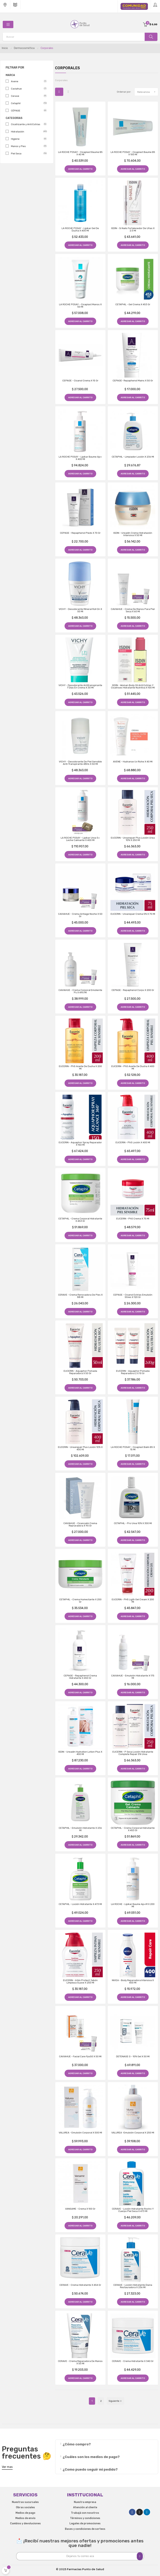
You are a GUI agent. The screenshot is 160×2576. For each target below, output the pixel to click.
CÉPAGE (27, 110)
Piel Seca (27, 153)
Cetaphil (27, 103)
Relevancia (147, 92)
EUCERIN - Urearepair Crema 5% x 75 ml (133, 914)
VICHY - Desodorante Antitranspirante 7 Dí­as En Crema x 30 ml (80, 686)
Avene (27, 81)
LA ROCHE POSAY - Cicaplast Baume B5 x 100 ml (133, 153)
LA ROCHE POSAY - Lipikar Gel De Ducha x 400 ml (80, 229)
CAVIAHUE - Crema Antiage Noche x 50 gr (80, 915)
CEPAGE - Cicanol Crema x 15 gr (80, 380)
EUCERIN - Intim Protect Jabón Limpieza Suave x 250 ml (80, 1981)
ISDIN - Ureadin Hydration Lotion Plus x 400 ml (80, 1753)
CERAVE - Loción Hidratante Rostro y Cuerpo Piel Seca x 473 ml (133, 2210)
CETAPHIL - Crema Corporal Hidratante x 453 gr (80, 1219)
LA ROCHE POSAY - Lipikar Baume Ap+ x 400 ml (80, 458)
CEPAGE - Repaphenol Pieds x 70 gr (80, 533)
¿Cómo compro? (77, 2444)
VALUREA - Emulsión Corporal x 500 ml (80, 2132)
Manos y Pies (27, 146)
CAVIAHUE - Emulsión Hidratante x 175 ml (132, 1676)
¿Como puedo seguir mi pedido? (90, 2469)
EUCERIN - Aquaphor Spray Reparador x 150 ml (80, 1143)
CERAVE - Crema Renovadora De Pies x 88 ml (80, 1296)
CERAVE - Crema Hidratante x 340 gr (133, 2361)
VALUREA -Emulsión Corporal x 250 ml (132, 2132)
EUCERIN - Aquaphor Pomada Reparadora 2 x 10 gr (133, 1372)
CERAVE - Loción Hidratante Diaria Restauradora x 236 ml (132, 2286)
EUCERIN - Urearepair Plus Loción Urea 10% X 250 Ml (133, 839)
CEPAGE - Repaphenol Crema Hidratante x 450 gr (80, 1676)
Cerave (27, 96)
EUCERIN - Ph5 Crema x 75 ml (132, 1218)
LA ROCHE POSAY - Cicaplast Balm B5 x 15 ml (133, 1448)
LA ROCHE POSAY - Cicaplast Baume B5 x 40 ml (80, 153)
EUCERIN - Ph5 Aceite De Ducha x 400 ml (132, 1067)
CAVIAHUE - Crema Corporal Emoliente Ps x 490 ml (80, 991)
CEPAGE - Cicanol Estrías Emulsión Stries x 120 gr (132, 1296)
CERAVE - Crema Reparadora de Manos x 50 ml (80, 2362)
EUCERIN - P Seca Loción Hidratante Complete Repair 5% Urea (132, 1753)
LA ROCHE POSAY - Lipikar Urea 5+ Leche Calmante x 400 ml (80, 839)
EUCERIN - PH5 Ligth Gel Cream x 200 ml (133, 1600)
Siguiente (115, 2401)
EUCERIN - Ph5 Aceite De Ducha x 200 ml (80, 1067)
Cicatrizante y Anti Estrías (27, 124)
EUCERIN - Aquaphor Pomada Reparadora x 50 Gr (80, 1372)
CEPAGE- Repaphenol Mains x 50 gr (133, 380)
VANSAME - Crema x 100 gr (80, 2209)
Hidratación (27, 131)
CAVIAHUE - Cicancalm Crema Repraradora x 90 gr (80, 1524)
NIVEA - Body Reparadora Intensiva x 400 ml (133, 1981)
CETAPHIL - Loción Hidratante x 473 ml (80, 1904)
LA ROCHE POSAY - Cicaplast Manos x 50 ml (80, 305)
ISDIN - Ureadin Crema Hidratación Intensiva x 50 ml (132, 534)
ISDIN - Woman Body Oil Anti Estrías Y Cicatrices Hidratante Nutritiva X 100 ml (133, 686)
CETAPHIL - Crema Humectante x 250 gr (80, 1600)
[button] (7, 2467)
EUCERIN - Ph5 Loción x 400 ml (133, 1142)
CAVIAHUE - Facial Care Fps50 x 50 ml (80, 2056)
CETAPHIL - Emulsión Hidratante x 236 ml (80, 1829)
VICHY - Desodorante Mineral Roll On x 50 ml (80, 610)
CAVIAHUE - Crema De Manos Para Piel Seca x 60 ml (133, 610)
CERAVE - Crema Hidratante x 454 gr (80, 2285)
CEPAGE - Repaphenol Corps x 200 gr (133, 990)
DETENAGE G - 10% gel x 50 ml (133, 2056)
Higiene (27, 138)
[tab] (107, 2444)
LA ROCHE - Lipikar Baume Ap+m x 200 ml (133, 1905)
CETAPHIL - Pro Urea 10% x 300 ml (133, 1523)
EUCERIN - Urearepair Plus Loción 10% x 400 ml (80, 1448)
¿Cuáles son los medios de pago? (91, 2457)
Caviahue (27, 88)
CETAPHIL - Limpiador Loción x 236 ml (133, 457)
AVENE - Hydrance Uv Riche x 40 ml (133, 761)
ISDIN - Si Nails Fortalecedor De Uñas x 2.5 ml (133, 229)
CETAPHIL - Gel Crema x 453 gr (132, 304)
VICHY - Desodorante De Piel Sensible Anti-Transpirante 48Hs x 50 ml (80, 762)
